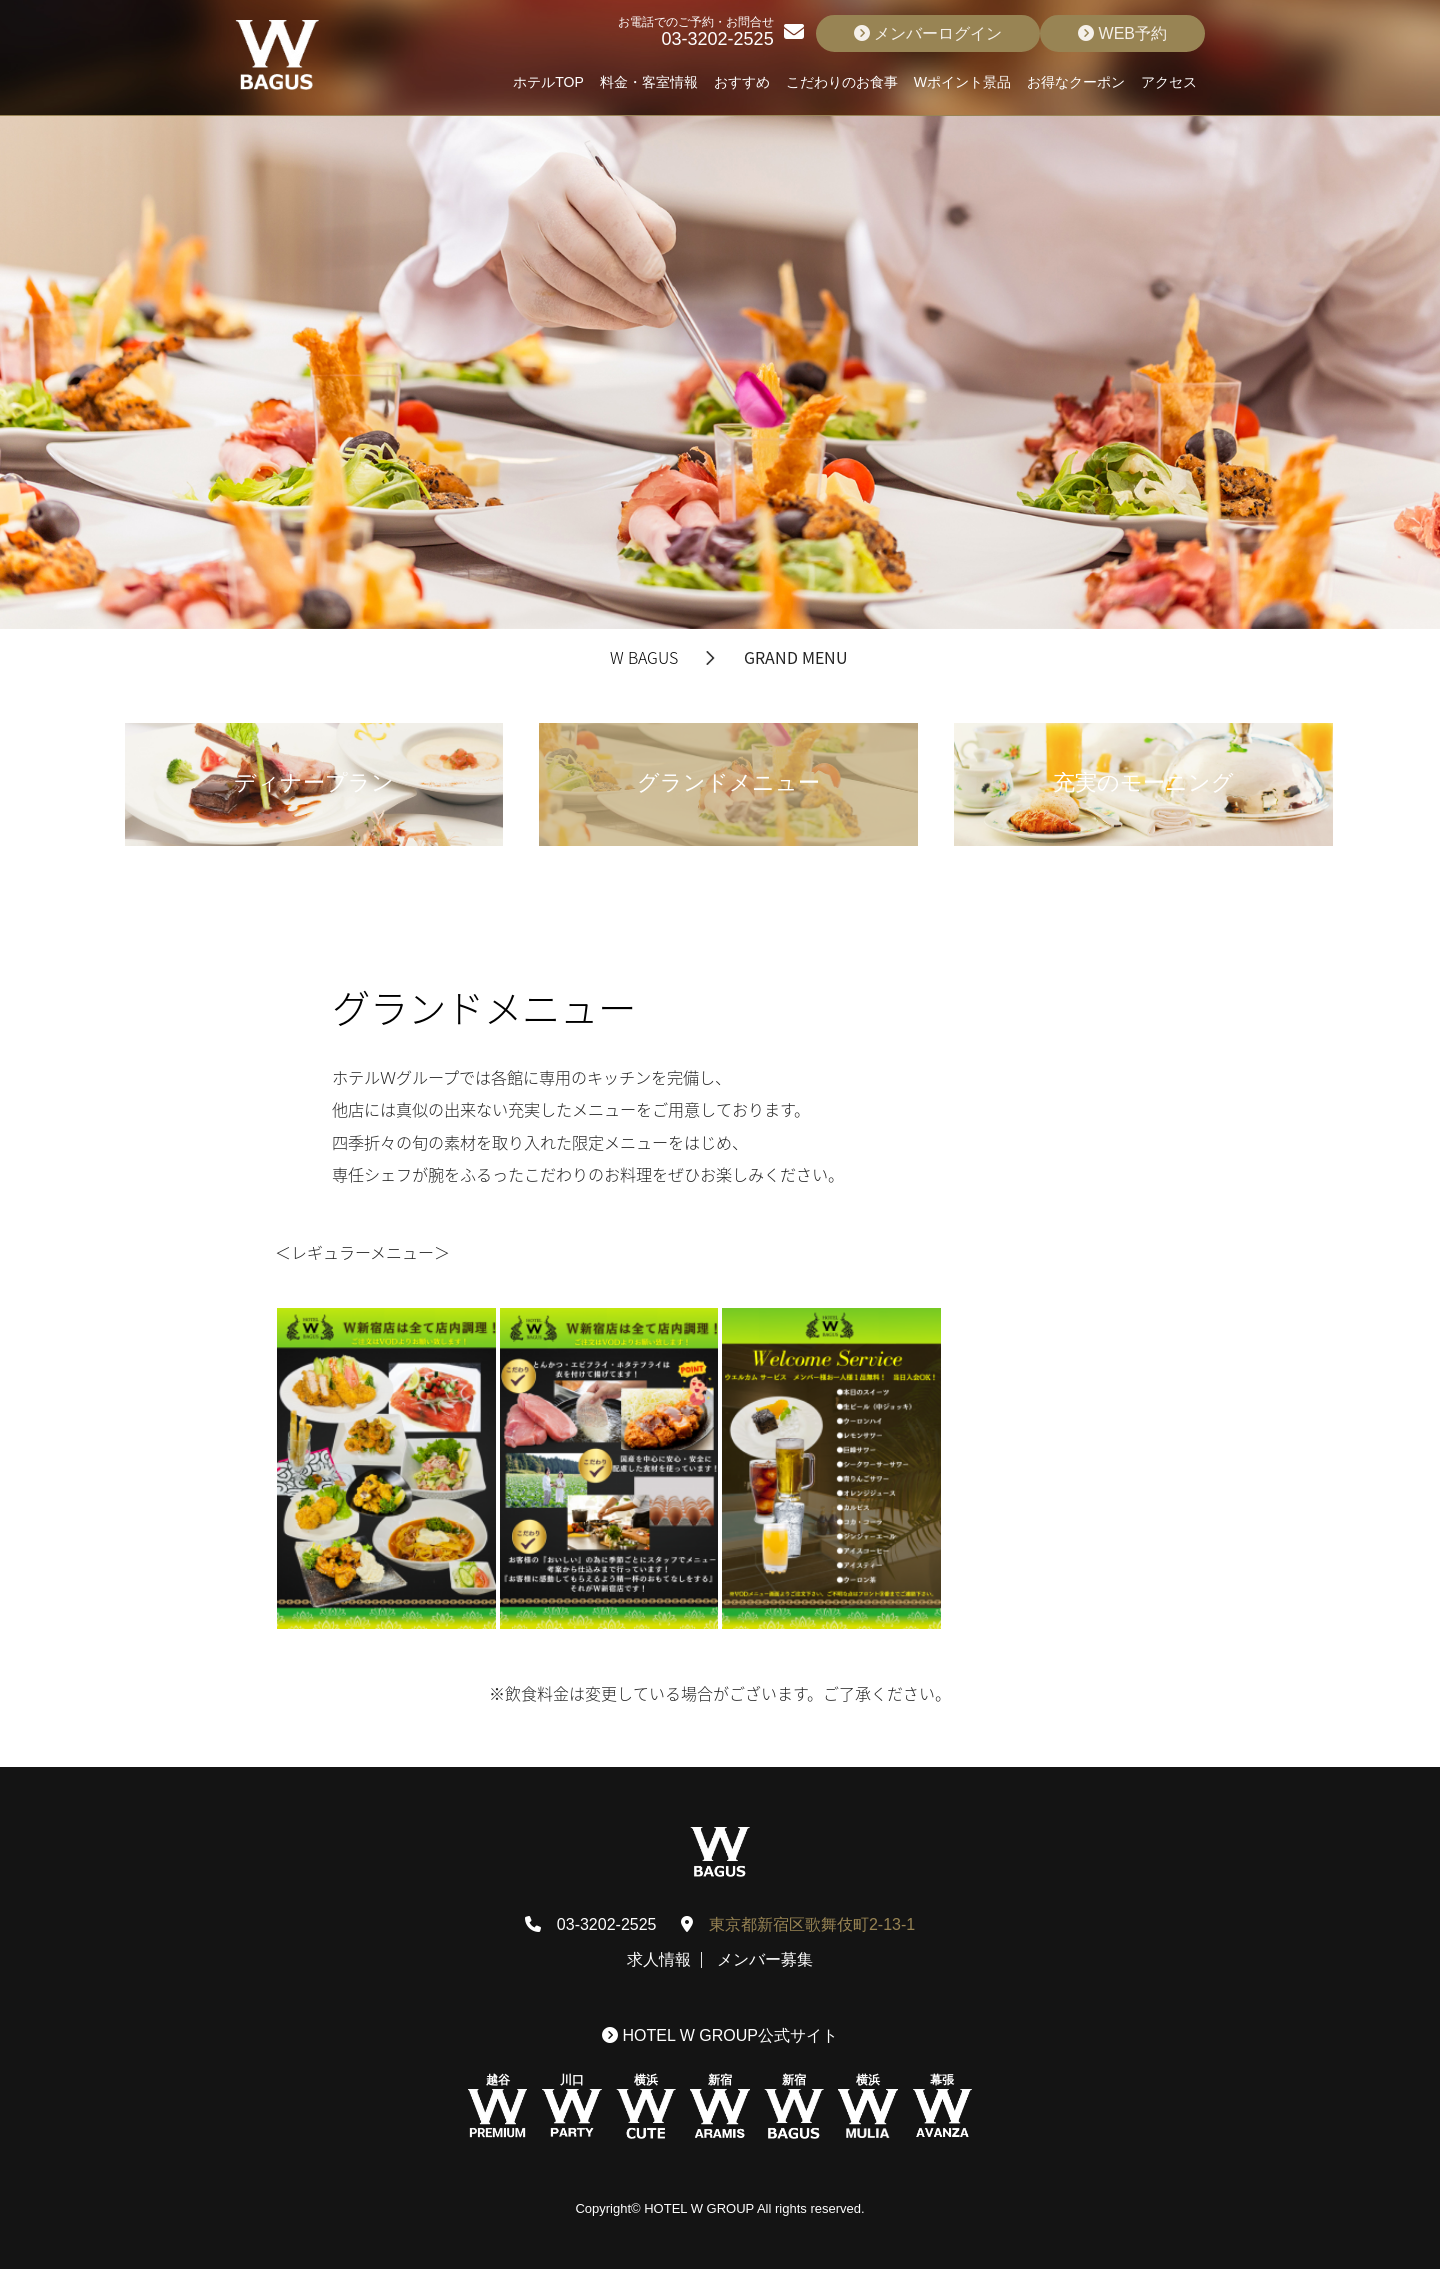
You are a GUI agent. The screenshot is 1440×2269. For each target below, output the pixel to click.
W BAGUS (644, 657)
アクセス (1169, 82)
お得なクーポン (1076, 82)
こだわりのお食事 (842, 82)
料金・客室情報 (649, 82)
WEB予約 (1122, 33)
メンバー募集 (765, 1959)
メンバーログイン (928, 33)
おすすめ (742, 82)
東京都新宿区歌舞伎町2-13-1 (812, 1924)
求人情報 (659, 1959)
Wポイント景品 (962, 82)
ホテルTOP (548, 82)
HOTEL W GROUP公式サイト (720, 2035)
